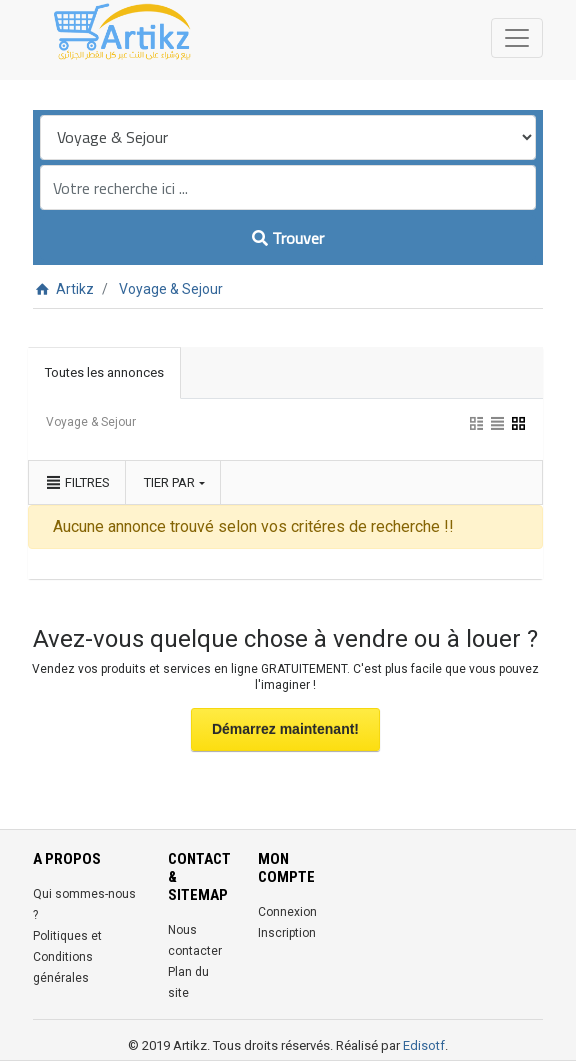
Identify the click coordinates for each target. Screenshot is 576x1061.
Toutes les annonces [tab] (104, 372)
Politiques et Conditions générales (67, 957)
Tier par (169, 482)
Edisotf (424, 1045)
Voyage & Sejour (171, 289)
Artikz (63, 289)
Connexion (287, 912)
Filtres (77, 482)
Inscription (287, 933)
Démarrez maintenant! (285, 729)
